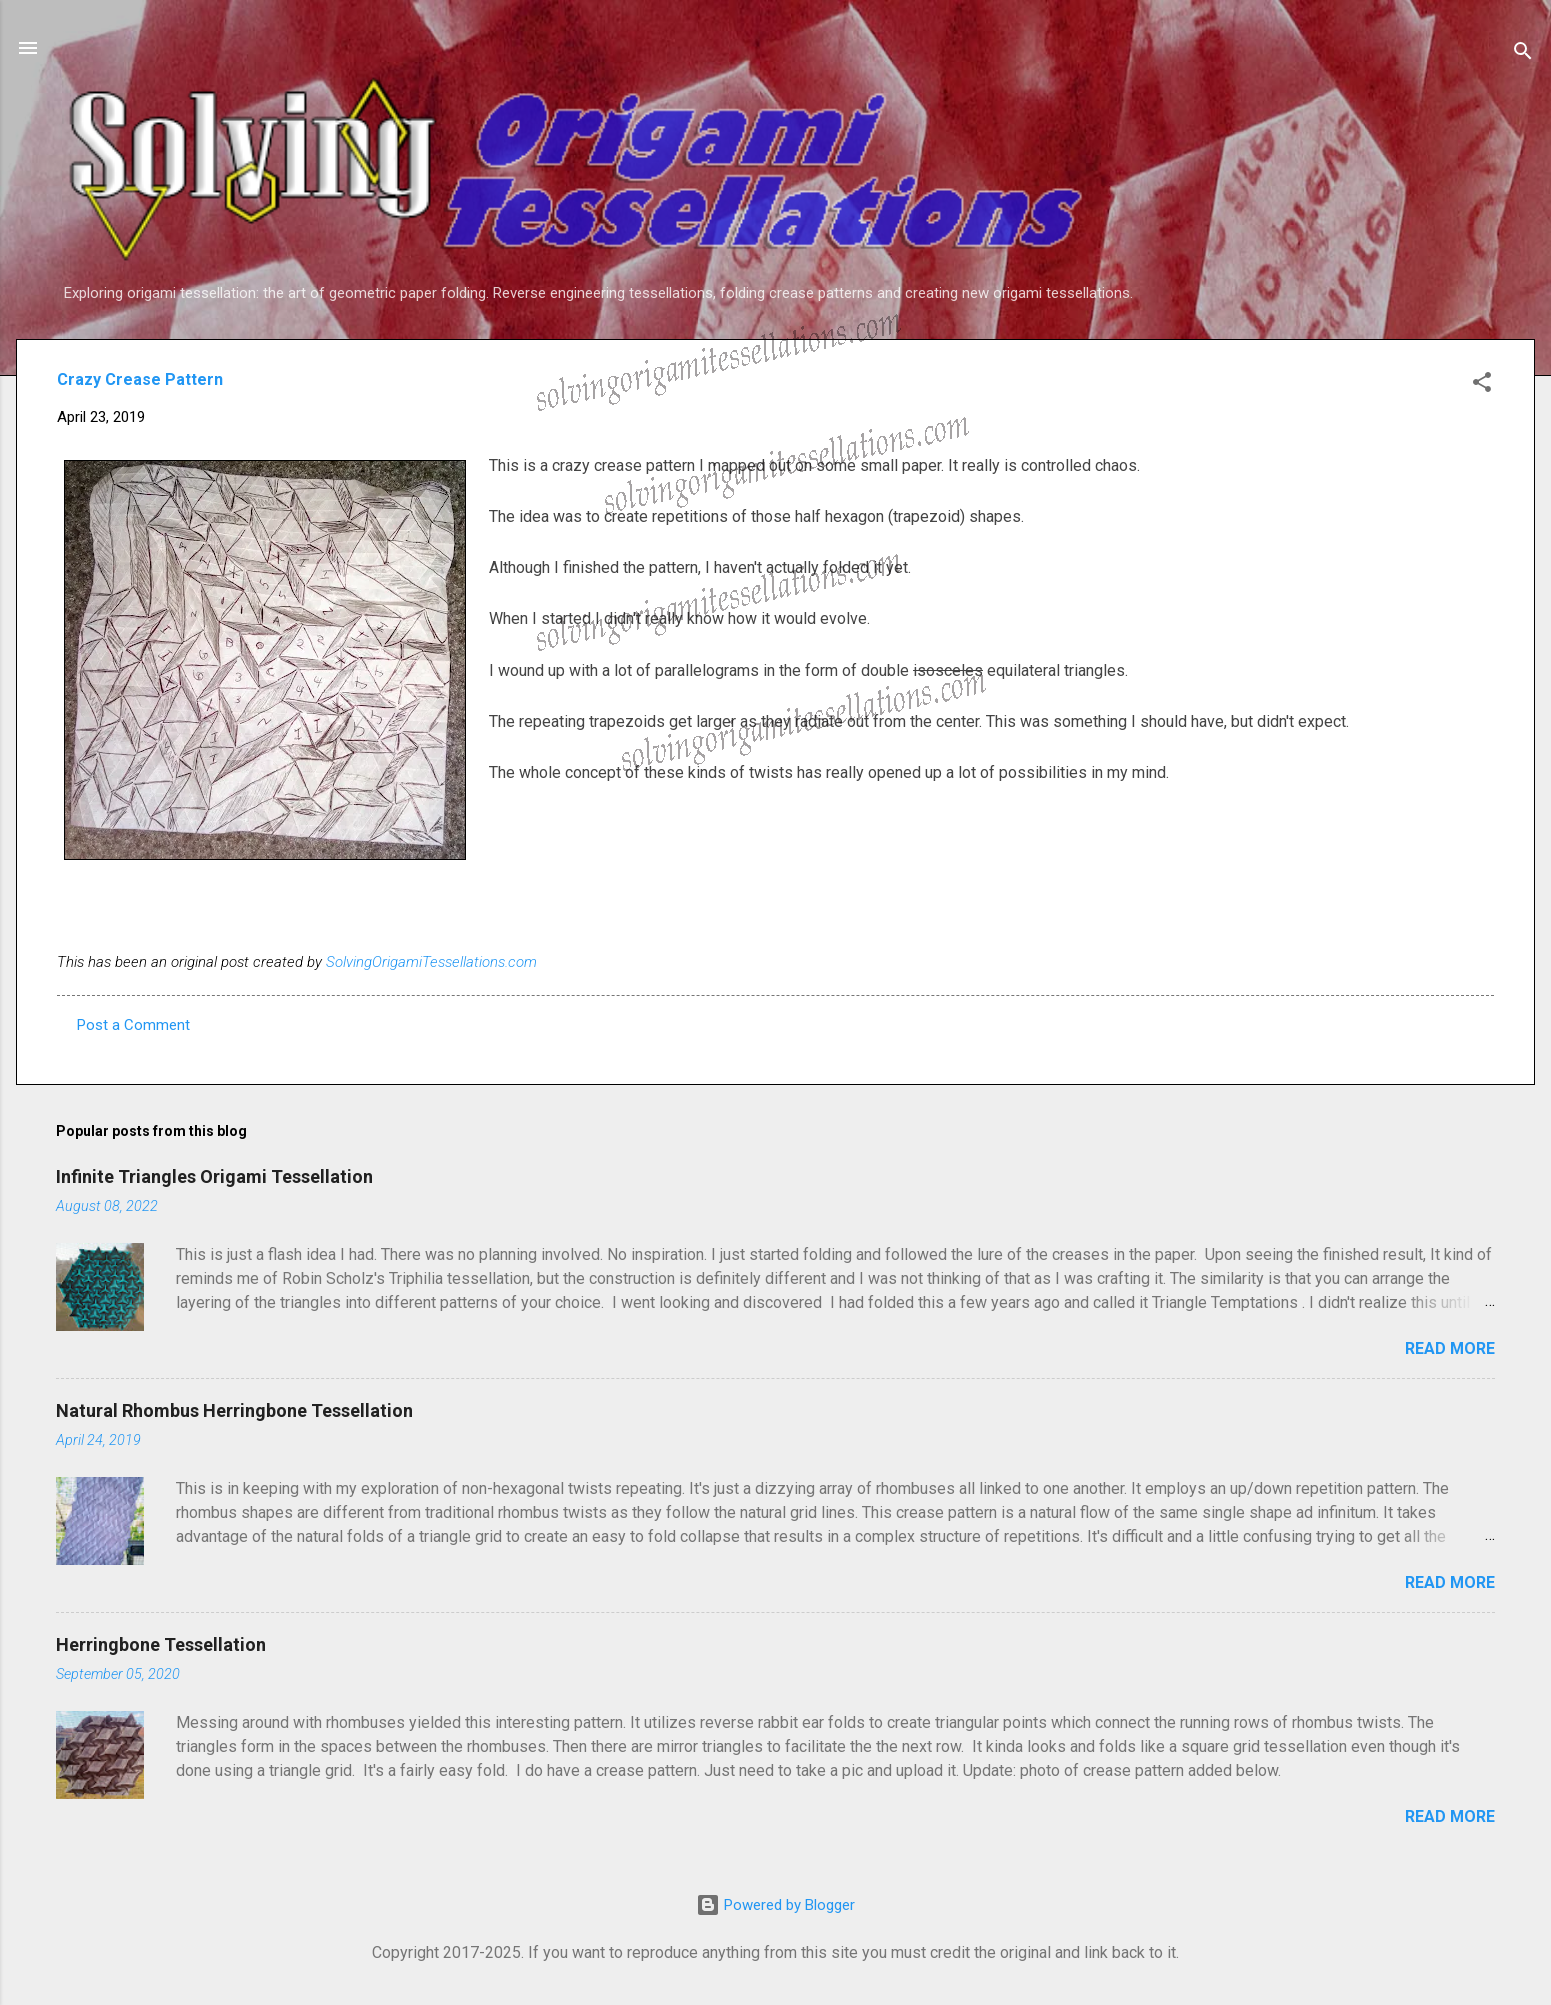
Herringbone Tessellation (161, 1644)
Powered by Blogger (775, 1905)
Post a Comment (133, 1025)
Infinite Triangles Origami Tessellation (214, 1176)
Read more (1450, 1348)
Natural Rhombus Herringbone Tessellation (234, 1410)
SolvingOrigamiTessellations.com (431, 962)
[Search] (1523, 54)
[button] (1482, 385)
